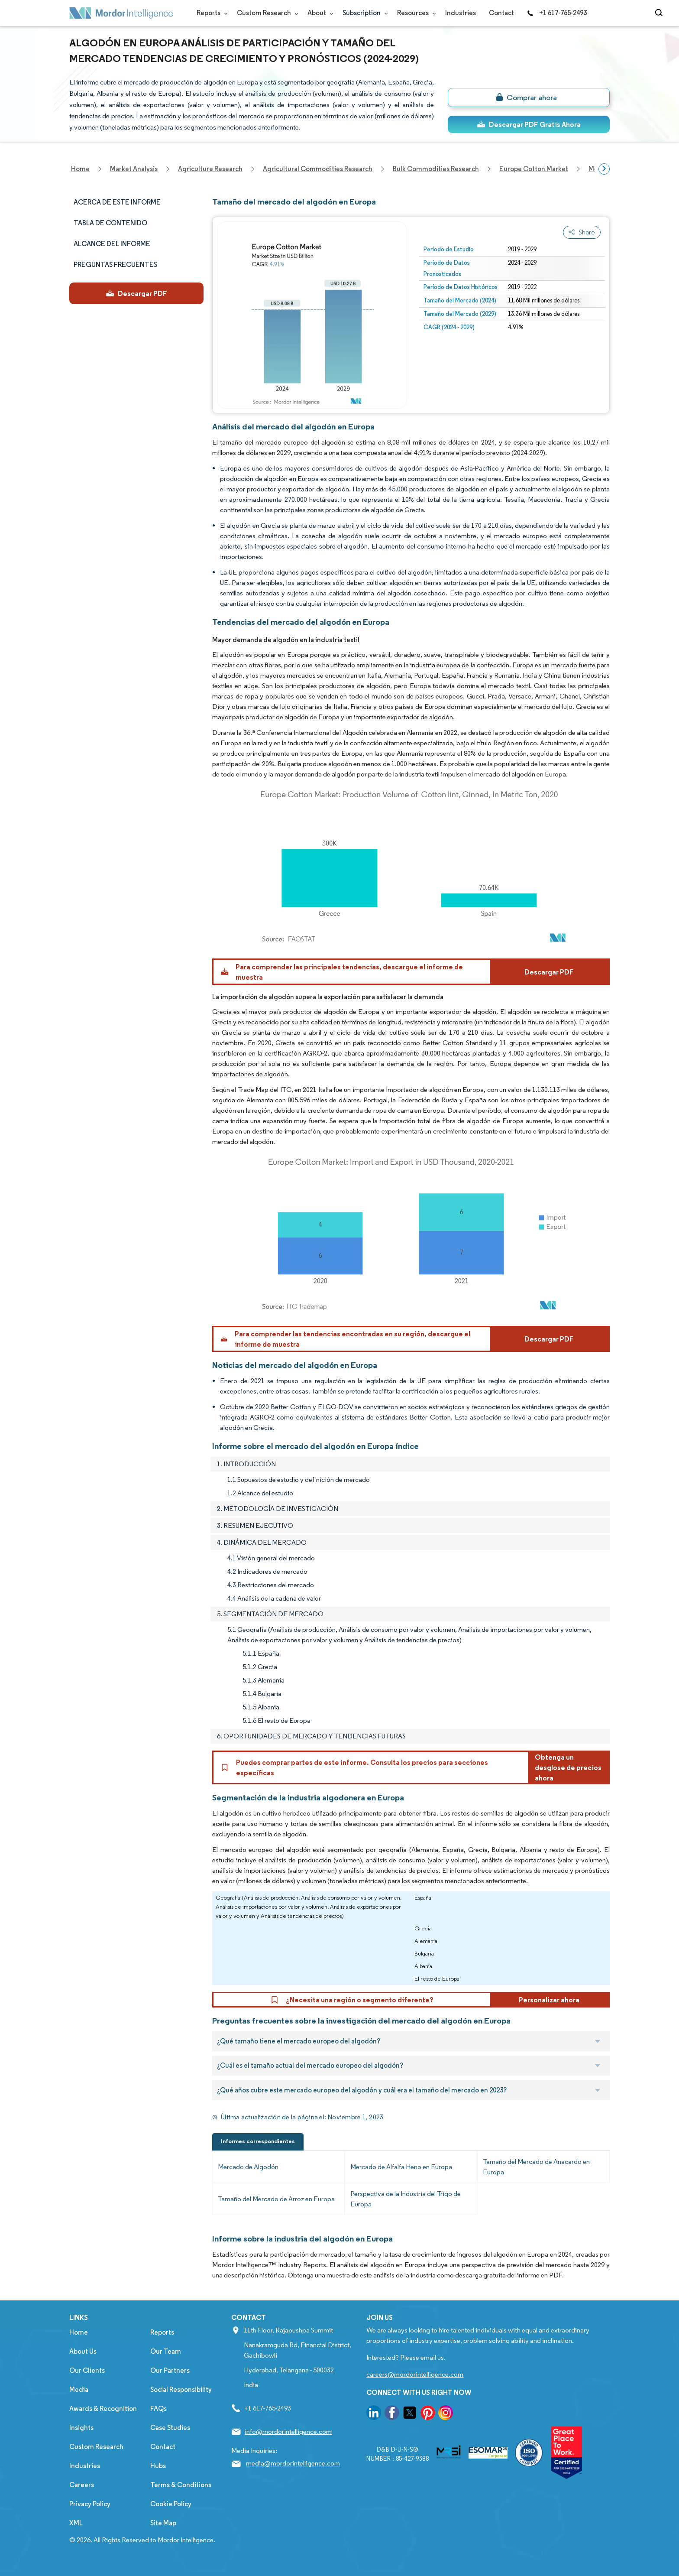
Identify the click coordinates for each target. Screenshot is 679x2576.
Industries (460, 13)
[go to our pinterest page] (427, 2414)
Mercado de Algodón (248, 2167)
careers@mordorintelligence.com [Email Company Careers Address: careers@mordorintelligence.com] (414, 2374)
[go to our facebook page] (392, 2414)
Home (78, 2332)
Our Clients (87, 2370)
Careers (81, 2485)
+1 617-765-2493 (557, 13)
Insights (81, 2427)
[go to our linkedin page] (373, 2414)
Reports (210, 13)
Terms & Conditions (180, 2485)
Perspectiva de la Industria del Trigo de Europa (405, 2198)
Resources (414, 13)
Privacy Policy (89, 2504)
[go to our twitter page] (409, 2414)
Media (78, 2389)
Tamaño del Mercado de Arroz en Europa (276, 2199)
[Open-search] (660, 13)
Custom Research (265, 13)
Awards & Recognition (103, 2408)
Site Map (163, 2523)
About (318, 13)
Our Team (165, 2351)
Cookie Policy (170, 2504)
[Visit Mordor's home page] (121, 12)
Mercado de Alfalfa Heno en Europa (401, 2167)
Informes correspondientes (258, 2141)
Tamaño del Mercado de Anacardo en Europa (536, 2166)
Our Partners (170, 2370)
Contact (501, 13)
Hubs (158, 2466)
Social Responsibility (181, 2389)
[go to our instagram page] (445, 2414)
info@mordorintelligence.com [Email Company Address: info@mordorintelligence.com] (288, 2431)
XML (76, 2523)
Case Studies (170, 2427)
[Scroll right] (604, 169)
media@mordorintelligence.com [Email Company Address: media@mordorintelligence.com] (293, 2463)
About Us (83, 2351)
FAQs (158, 2408)
